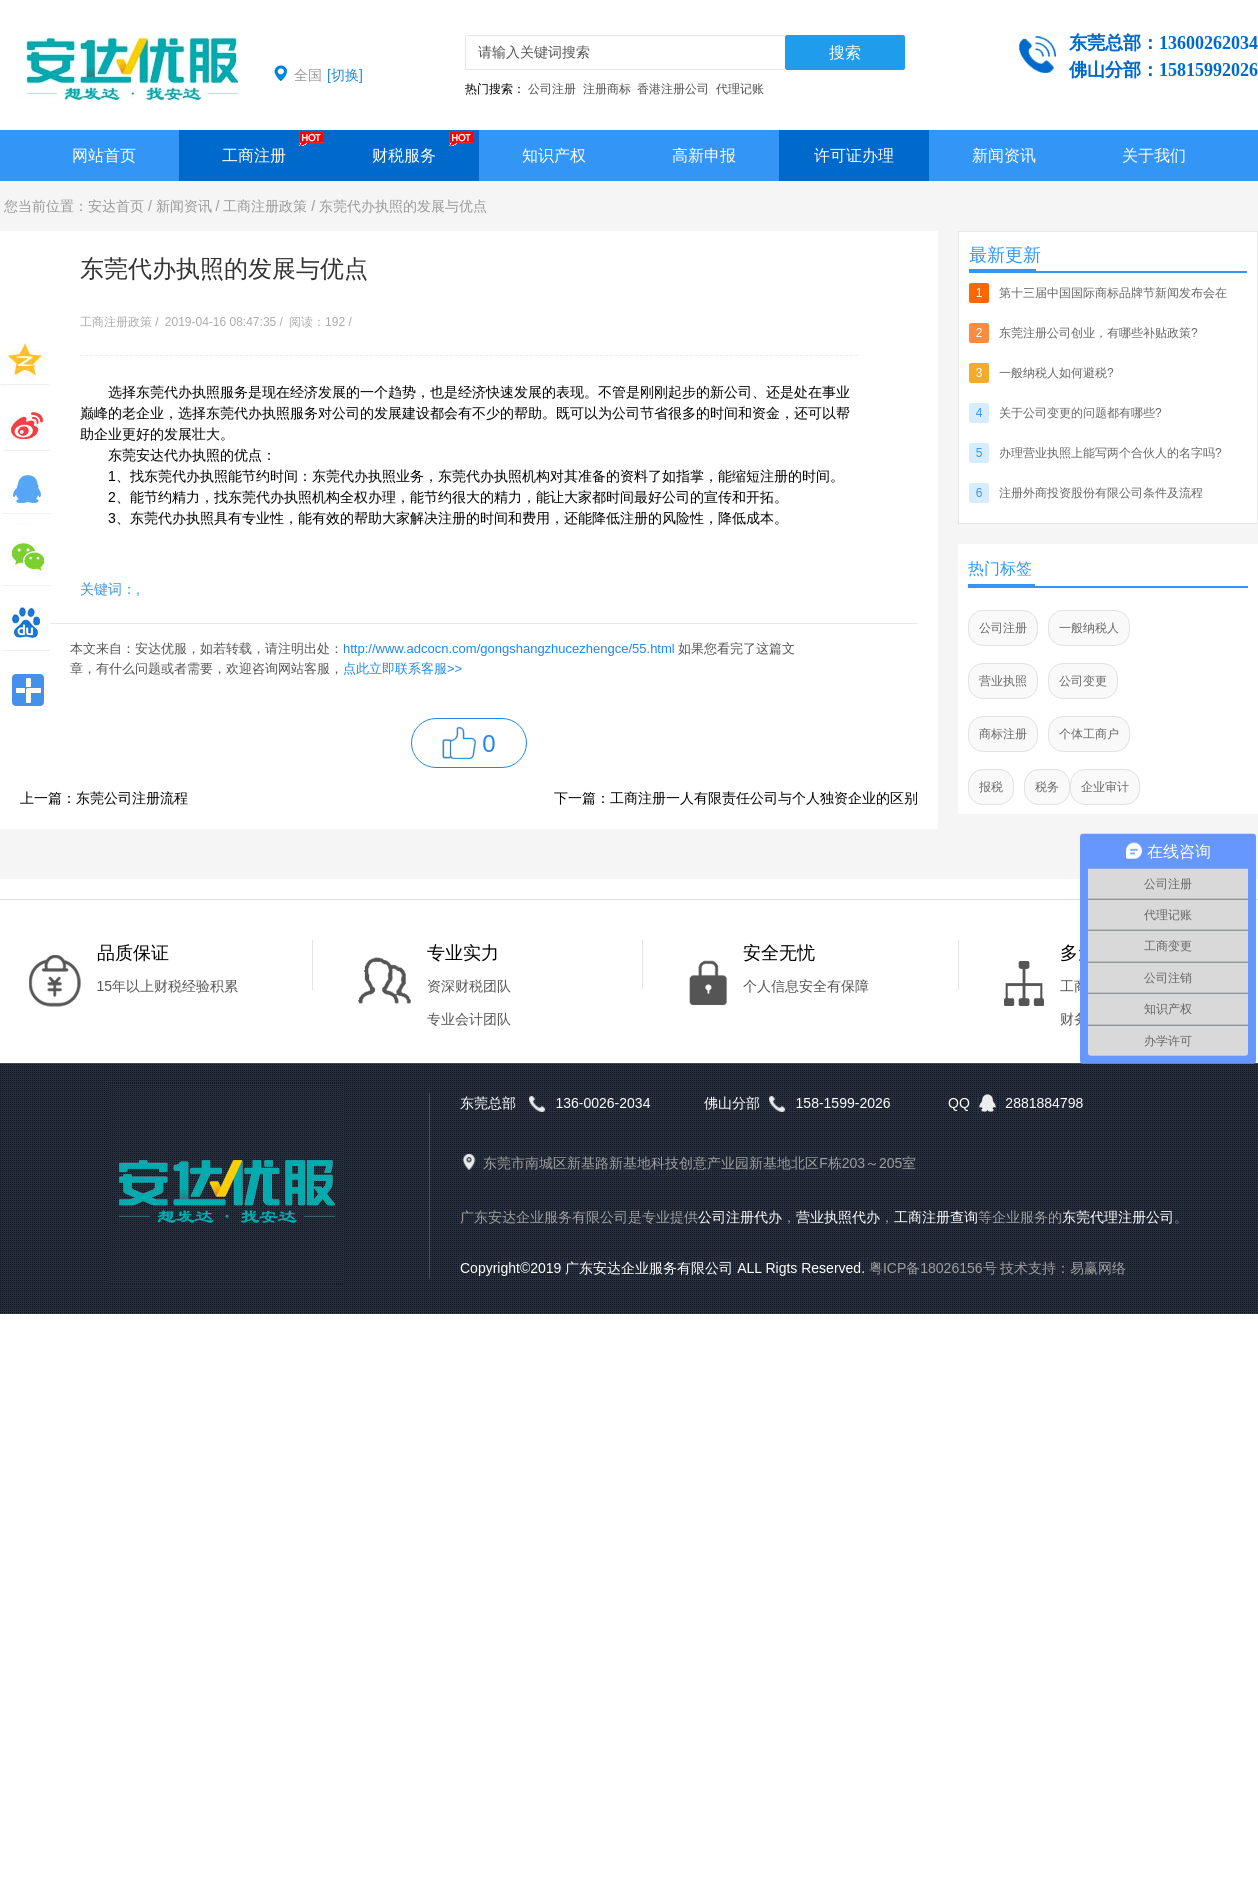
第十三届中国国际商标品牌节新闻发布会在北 (1113, 299)
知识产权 (554, 155)
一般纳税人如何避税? (1056, 373)
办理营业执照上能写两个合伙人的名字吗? (1110, 453)
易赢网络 (1098, 1268)
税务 (1047, 787)
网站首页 (104, 155)
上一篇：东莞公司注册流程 (104, 798)
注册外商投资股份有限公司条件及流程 (1101, 493)
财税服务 (404, 155)
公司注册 (552, 89)
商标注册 (1003, 734)
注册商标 (607, 89)
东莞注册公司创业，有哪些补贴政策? (1098, 333)
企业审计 (1105, 787)
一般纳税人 (1089, 628)
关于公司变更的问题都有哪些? (1080, 413)
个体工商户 (1089, 734)
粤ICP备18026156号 (933, 1268)
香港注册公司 (673, 89)
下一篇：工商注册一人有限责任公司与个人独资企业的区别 (736, 798)
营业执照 (1003, 681)
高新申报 (704, 155)
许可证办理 (854, 155)
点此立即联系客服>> (402, 668)
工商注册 (254, 155)
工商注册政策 (265, 206)
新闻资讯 (1004, 155)
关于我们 (1154, 155)
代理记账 (740, 89)
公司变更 (1083, 681)
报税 (991, 787)
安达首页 (116, 206)
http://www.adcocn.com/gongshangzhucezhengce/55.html (509, 648)
